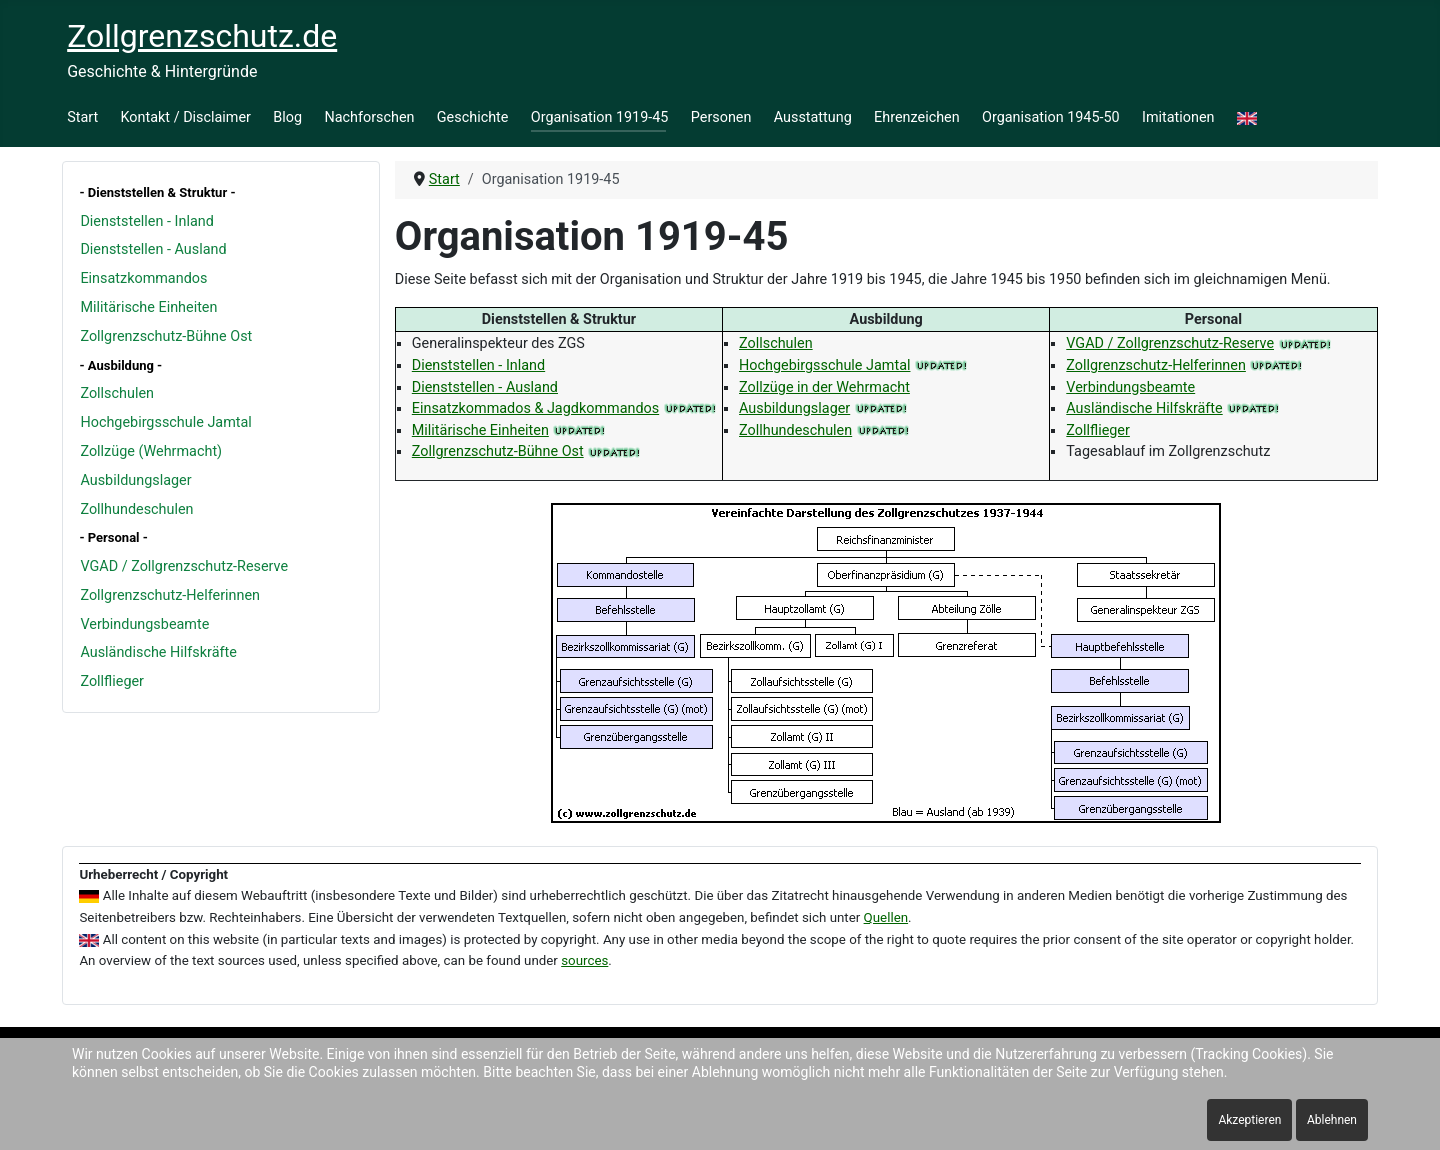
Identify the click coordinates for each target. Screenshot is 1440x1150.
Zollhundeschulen (136, 509)
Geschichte (473, 117)
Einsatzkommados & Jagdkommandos (535, 408)
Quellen (886, 917)
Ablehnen (1332, 1120)
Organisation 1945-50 (1051, 117)
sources (584, 960)
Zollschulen (117, 393)
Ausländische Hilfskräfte (158, 652)
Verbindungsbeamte (144, 624)
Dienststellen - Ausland (153, 249)
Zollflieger (112, 681)
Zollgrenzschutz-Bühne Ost (166, 336)
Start (82, 117)
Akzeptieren (1249, 1120)
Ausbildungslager (135, 480)
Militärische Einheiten (148, 307)
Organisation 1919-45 (600, 117)
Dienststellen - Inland (146, 221)
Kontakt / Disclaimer (186, 117)
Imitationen (1178, 117)
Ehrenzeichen (917, 117)
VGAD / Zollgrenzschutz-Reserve (184, 566)
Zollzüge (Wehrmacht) (151, 451)
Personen (721, 117)
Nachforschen (369, 117)
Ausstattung (813, 117)
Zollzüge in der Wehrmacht (824, 387)
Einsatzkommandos (143, 278)
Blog (287, 117)
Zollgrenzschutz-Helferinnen (170, 595)
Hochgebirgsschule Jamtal (165, 422)
